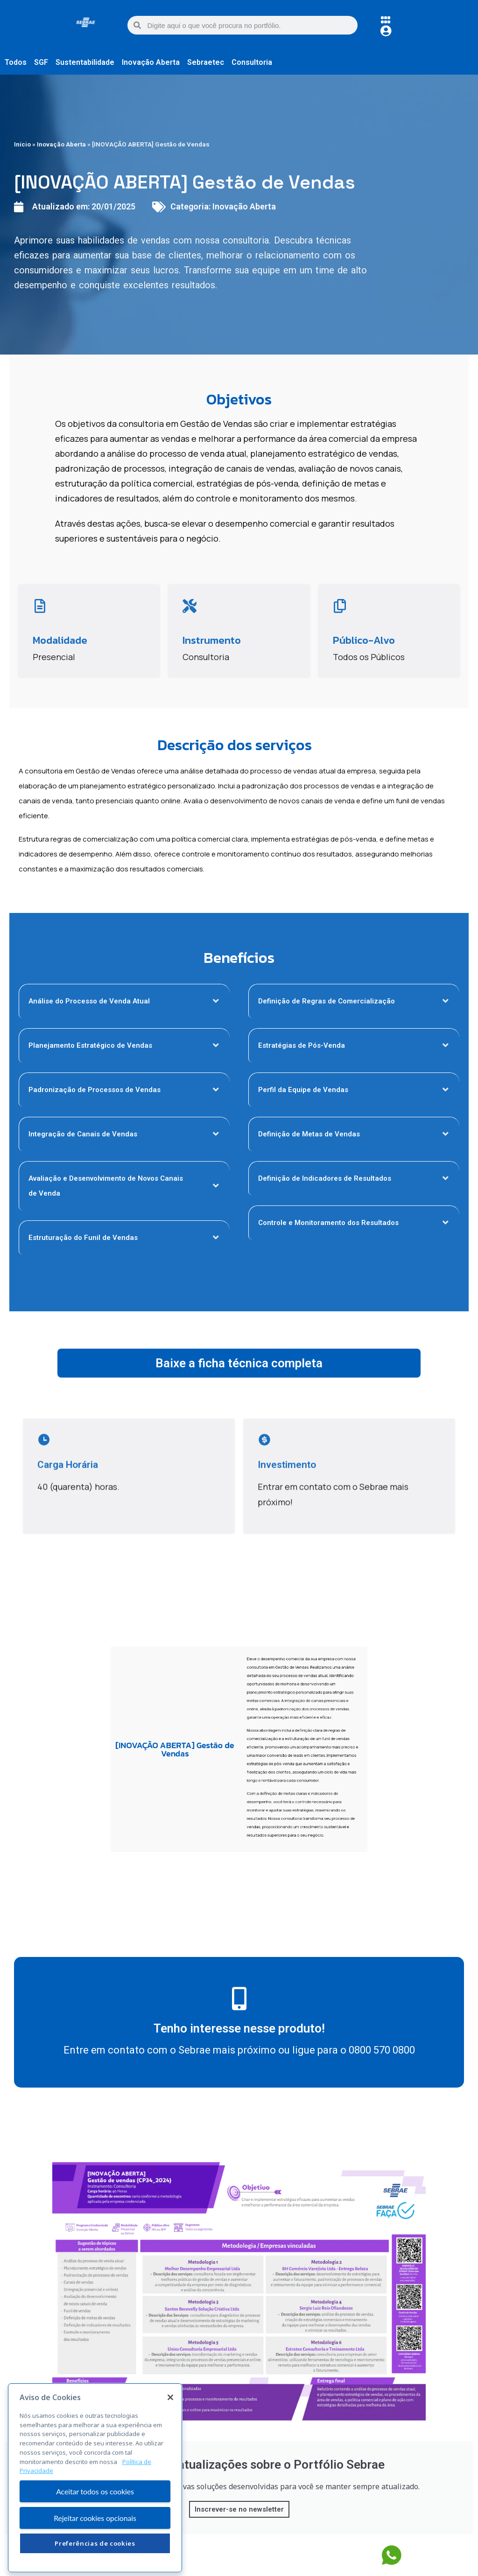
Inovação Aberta (61, 144)
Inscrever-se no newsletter (239, 2509)
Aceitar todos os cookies (95, 2519)
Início (22, 144)
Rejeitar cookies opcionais (95, 2546)
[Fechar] (170, 2426)
